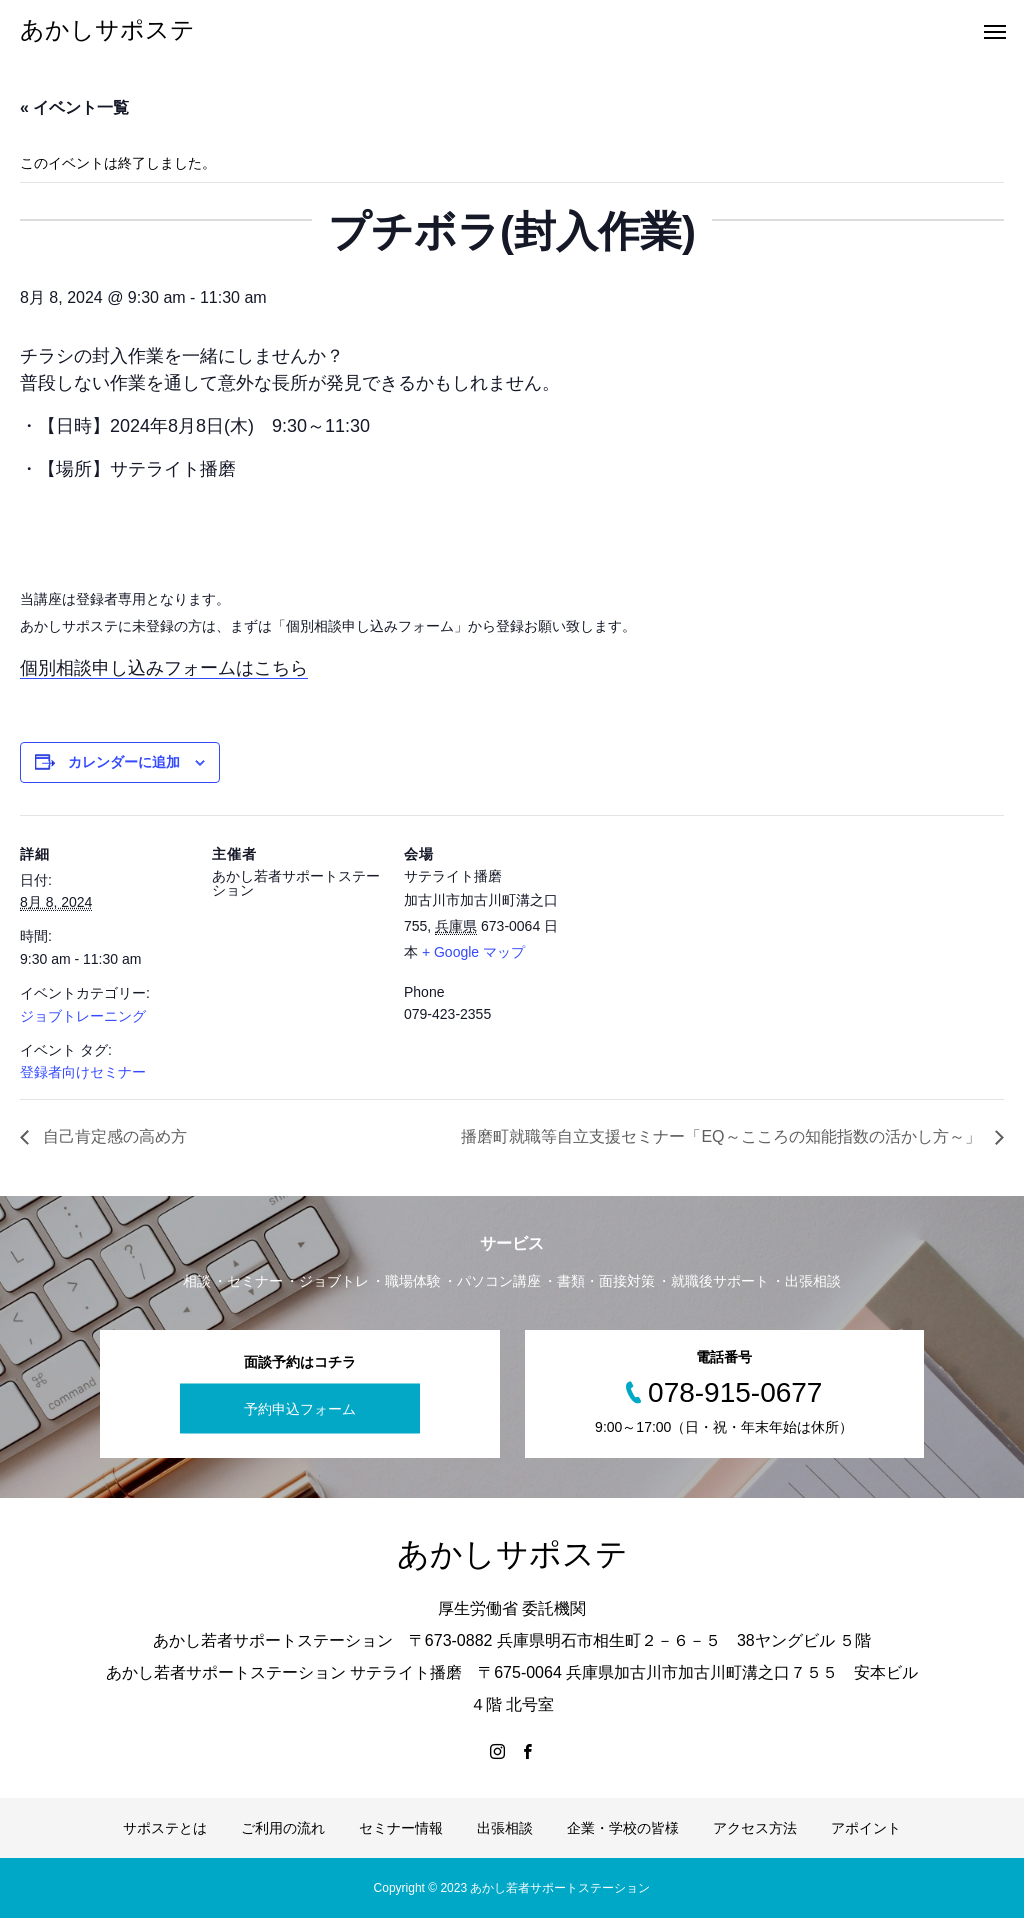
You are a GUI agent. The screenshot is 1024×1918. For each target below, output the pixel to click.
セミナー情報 (401, 1828)
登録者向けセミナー (83, 1072)
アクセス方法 (755, 1828)
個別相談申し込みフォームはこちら (164, 668)
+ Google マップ (473, 952)
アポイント (866, 1828)
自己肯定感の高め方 (113, 1136)
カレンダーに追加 (124, 762)
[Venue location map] (701, 952)
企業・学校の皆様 (623, 1828)
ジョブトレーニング (83, 1016)
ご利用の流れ (283, 1828)
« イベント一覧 (74, 107)
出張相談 (505, 1828)
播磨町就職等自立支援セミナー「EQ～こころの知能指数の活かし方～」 (723, 1136)
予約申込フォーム (300, 1409)
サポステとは (165, 1828)
